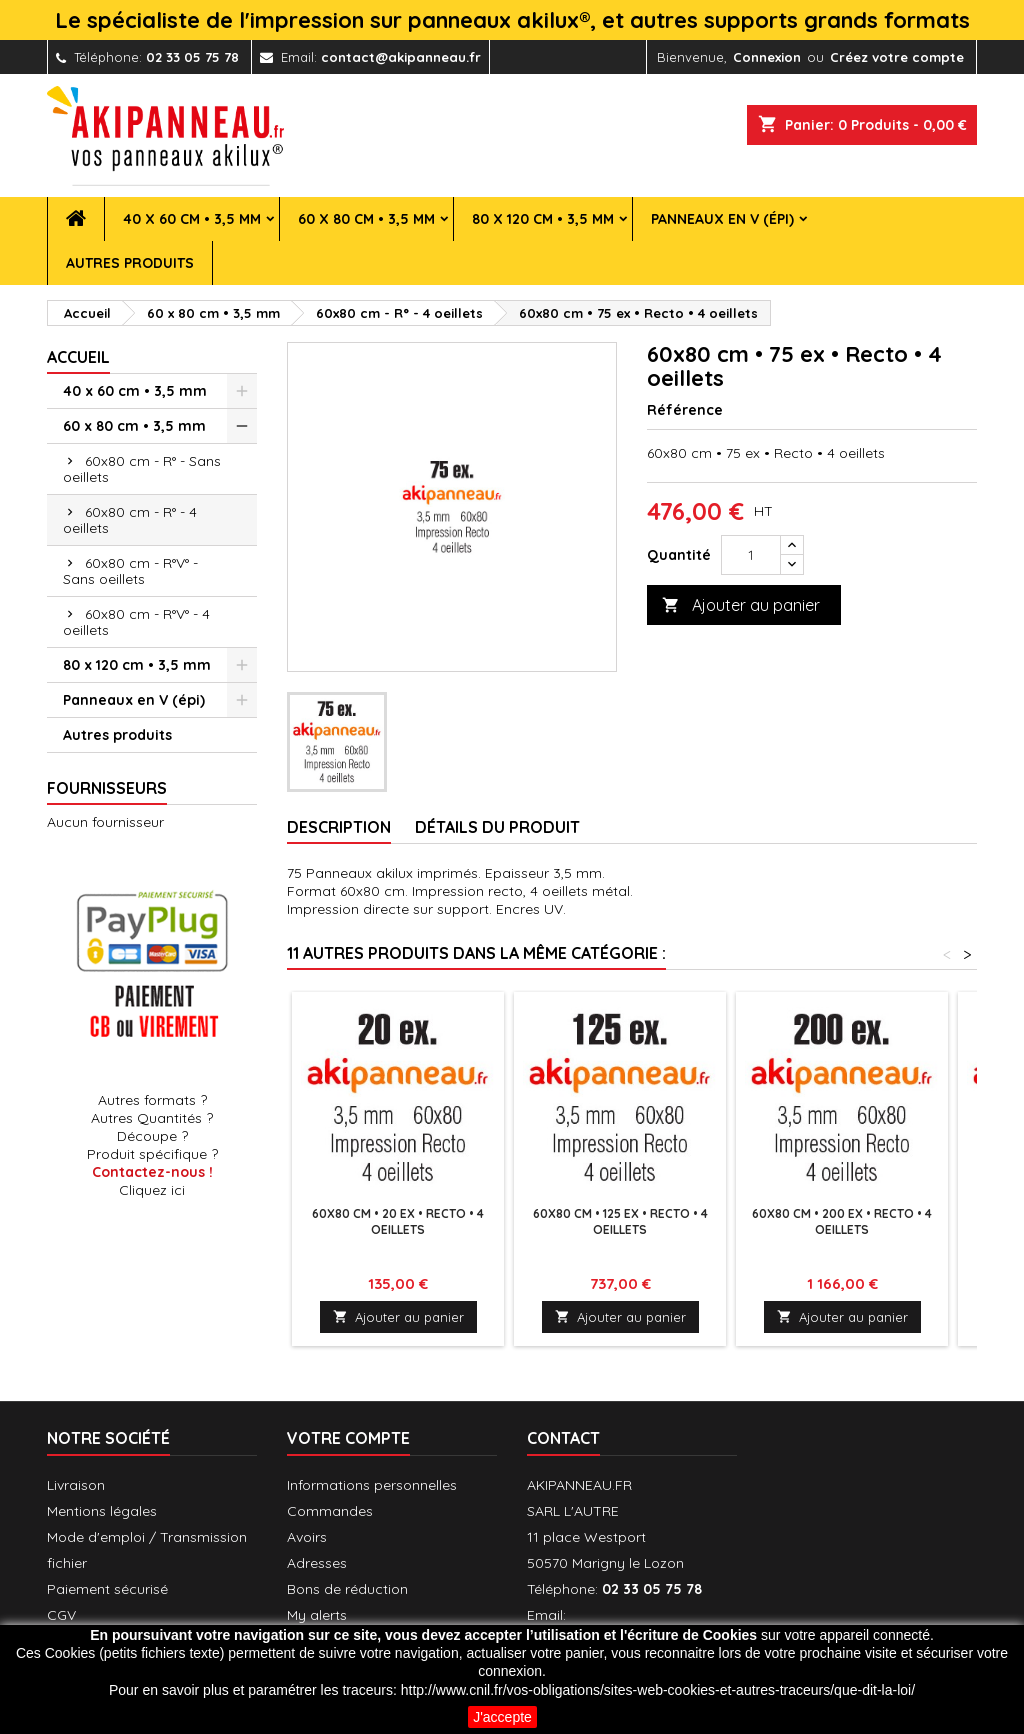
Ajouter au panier (741, 605)
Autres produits (130, 263)
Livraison (76, 1485)
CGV (61, 1615)
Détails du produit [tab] (497, 827)
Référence (685, 410)
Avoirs (307, 1537)
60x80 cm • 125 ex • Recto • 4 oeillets (620, 1221)
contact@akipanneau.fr (401, 57)
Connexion (767, 57)
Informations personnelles (372, 1485)
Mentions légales (102, 1511)
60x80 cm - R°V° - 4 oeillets (136, 622)
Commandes (330, 1511)
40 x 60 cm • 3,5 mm (192, 219)
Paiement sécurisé (107, 1589)
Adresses (317, 1563)
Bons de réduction (347, 1589)
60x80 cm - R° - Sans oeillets (142, 469)
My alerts (317, 1615)
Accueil (78, 357)
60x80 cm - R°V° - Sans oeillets (130, 571)
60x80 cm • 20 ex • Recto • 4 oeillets (398, 1221)
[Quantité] (751, 555)
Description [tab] (339, 827)
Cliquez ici (152, 1190)
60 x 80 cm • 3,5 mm (366, 219)
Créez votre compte (897, 57)
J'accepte (502, 1717)
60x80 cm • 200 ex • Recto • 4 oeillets (842, 1221)
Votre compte (348, 1438)
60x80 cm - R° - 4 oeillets (130, 520)
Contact (563, 1438)
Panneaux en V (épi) (722, 219)
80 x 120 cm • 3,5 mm (543, 219)
